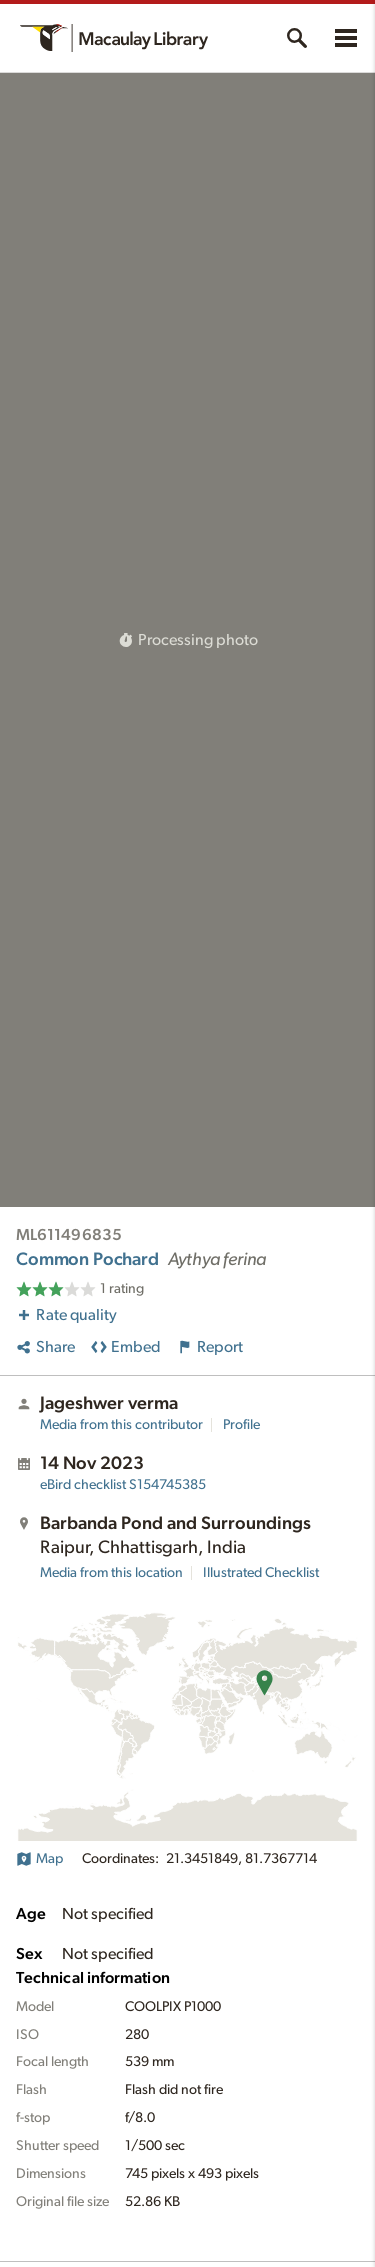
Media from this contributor (121, 1425)
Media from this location (111, 1573)
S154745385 (123, 1485)
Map (39, 1859)
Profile (241, 1425)
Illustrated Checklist (261, 1573)
